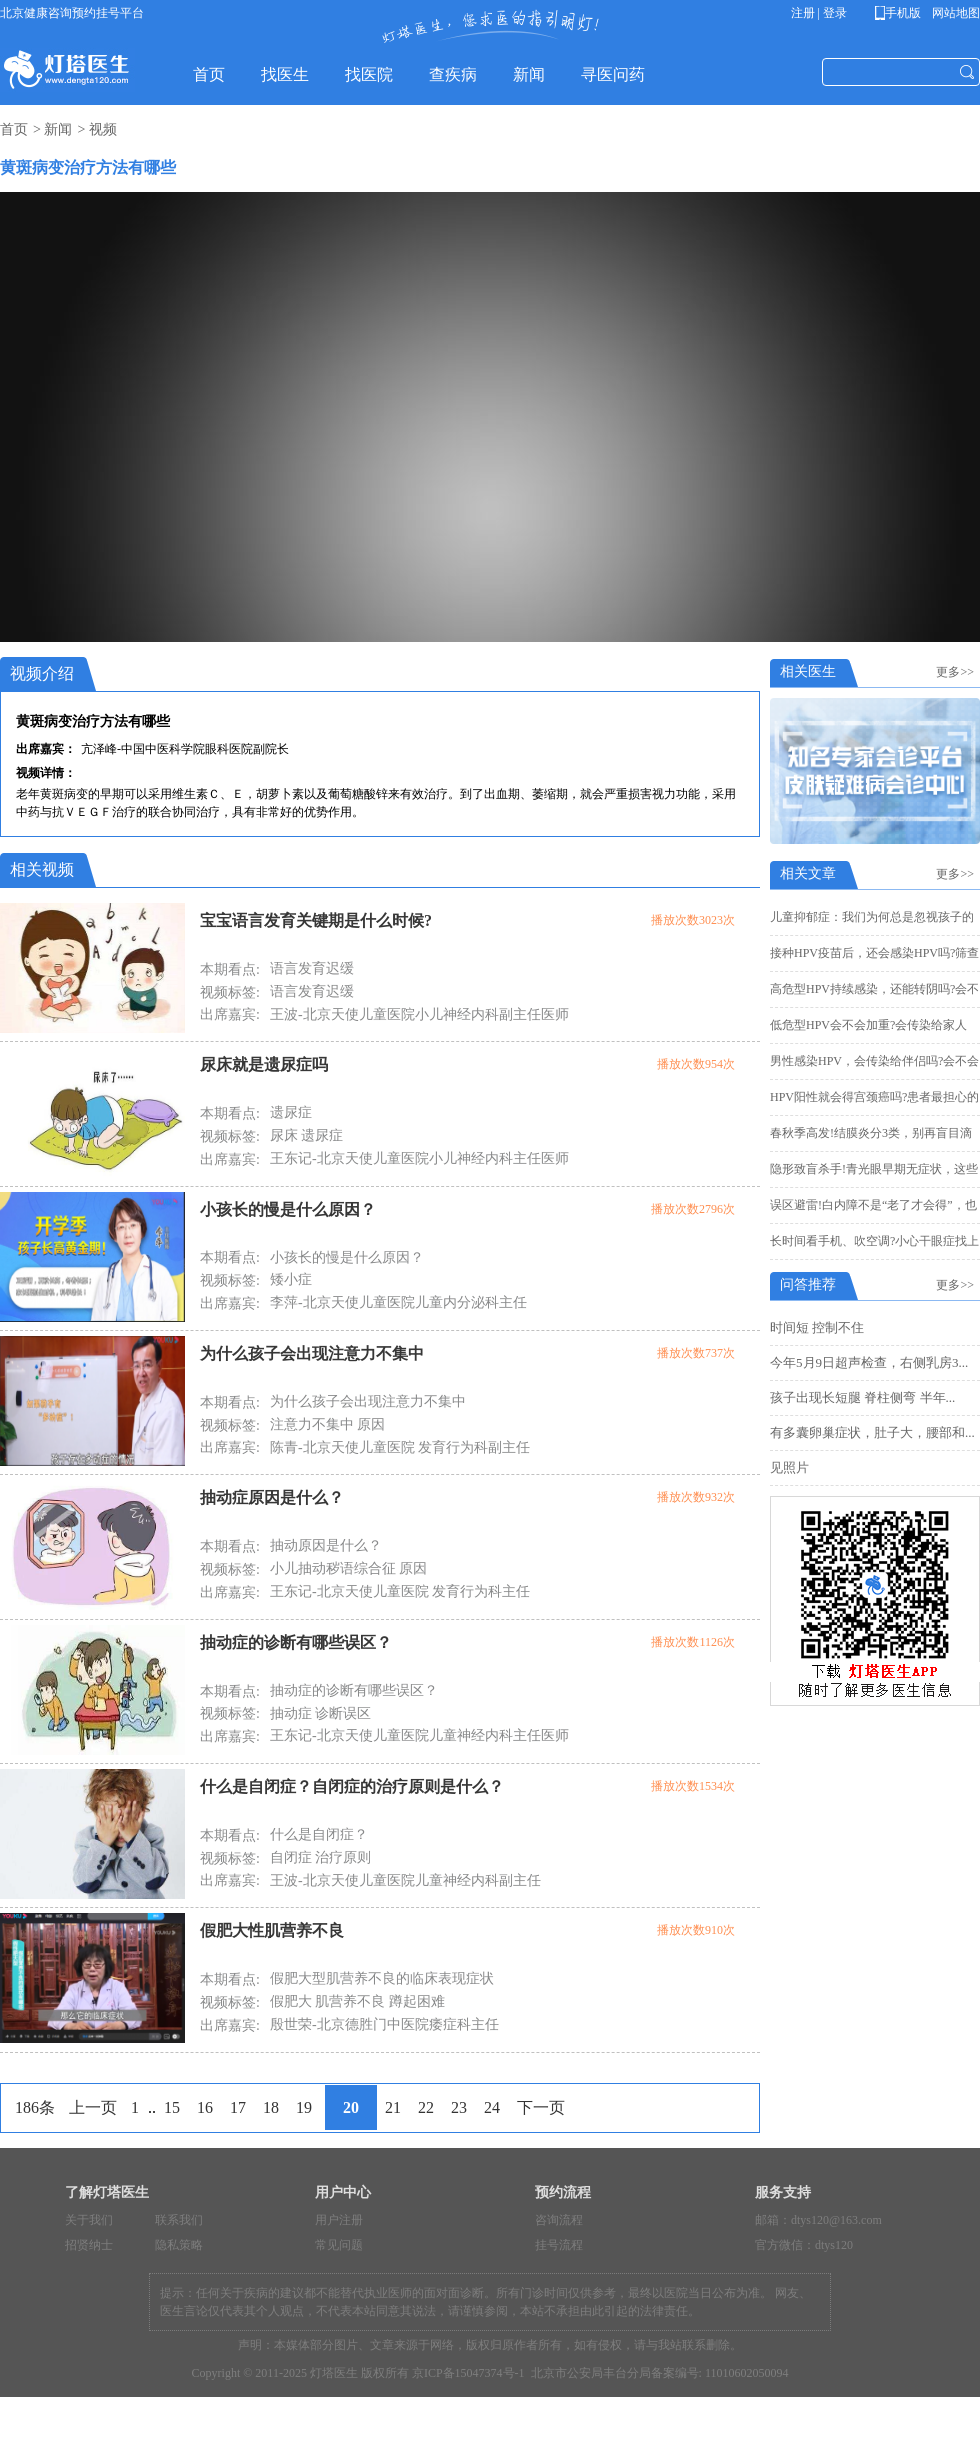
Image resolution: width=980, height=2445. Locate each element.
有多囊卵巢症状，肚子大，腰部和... (872, 1432)
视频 (103, 129)
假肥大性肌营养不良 (272, 1930)
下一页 (541, 2107)
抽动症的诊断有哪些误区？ (296, 1642)
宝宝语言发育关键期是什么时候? (316, 920)
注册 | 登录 (819, 13)
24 (492, 2107)
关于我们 (89, 2220)
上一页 (93, 2107)
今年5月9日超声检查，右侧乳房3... (869, 1362)
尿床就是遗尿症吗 (264, 1064)
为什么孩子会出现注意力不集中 (312, 1353)
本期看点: (230, 969)
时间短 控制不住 (817, 1327)
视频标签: (230, 992)
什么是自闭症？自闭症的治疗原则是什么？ (352, 1786)
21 (393, 2107)
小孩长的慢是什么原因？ (288, 1209)
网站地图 (954, 13)
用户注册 (339, 2220)
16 (205, 2107)
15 (172, 2107)
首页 (14, 129)
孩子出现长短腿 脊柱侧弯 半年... (862, 1397)
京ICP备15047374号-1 (468, 2373)
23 (459, 2107)
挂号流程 (559, 2245)
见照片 (789, 1467)
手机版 (901, 13)
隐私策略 (179, 2245)
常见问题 (339, 2245)
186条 (35, 2107)
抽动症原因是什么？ (272, 1497)
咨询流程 (559, 2220)
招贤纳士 (89, 2245)
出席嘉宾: (230, 1014)
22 (426, 2107)
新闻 (58, 129)
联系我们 (179, 2220)
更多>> (958, 672)
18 (271, 2107)
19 (304, 2107)
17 (238, 2107)
